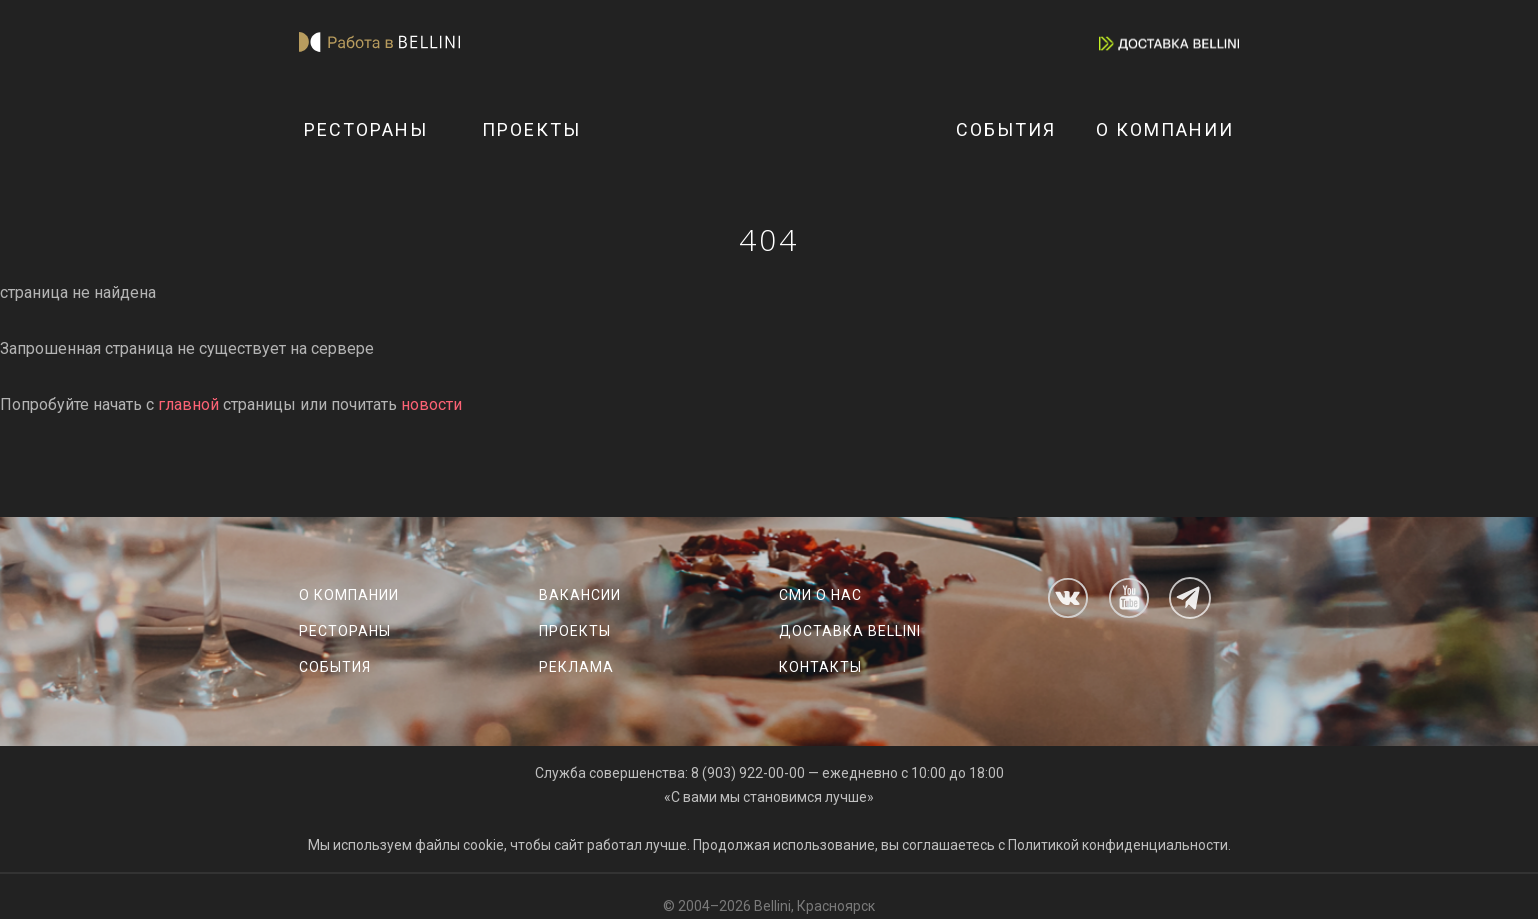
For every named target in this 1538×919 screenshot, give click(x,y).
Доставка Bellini (850, 631)
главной (188, 404)
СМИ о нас (820, 595)
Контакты (820, 667)
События (1006, 129)
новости (431, 404)
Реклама (576, 667)
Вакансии (580, 595)
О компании (1165, 129)
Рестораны (366, 129)
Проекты (531, 129)
